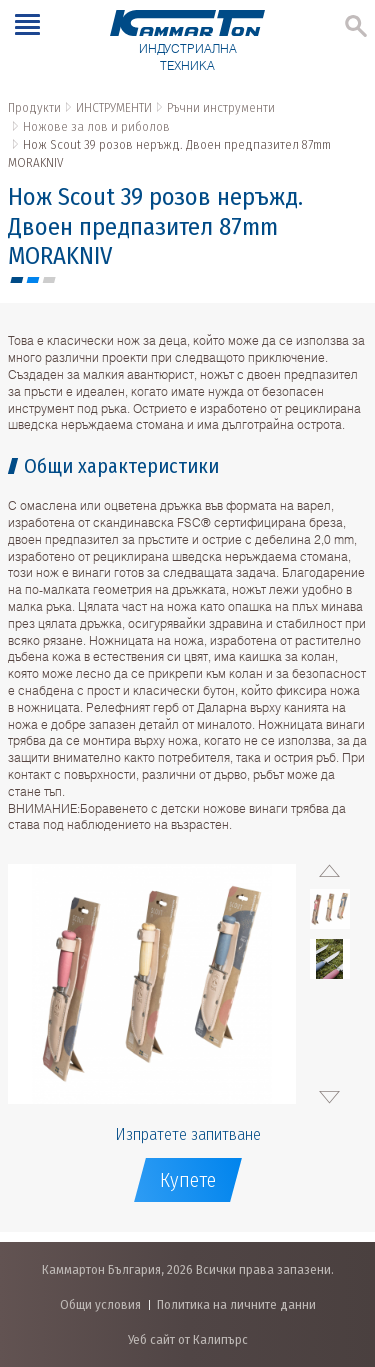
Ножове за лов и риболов (96, 126)
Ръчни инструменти (221, 107)
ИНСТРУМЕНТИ (114, 107)
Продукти (34, 107)
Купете (188, 1180)
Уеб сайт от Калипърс (188, 1339)
